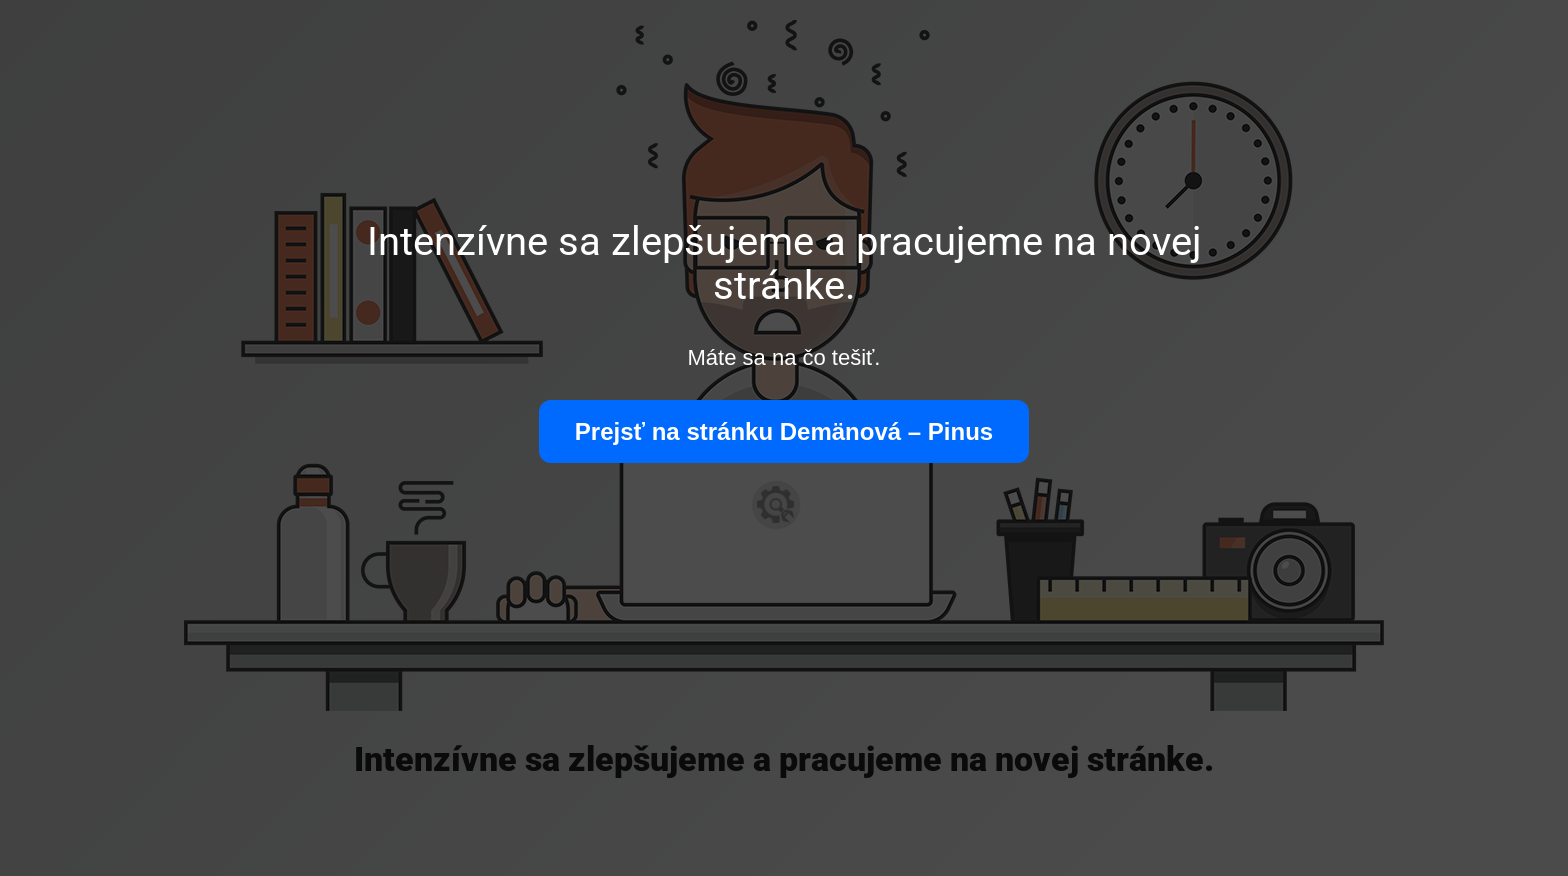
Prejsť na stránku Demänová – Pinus (784, 431)
